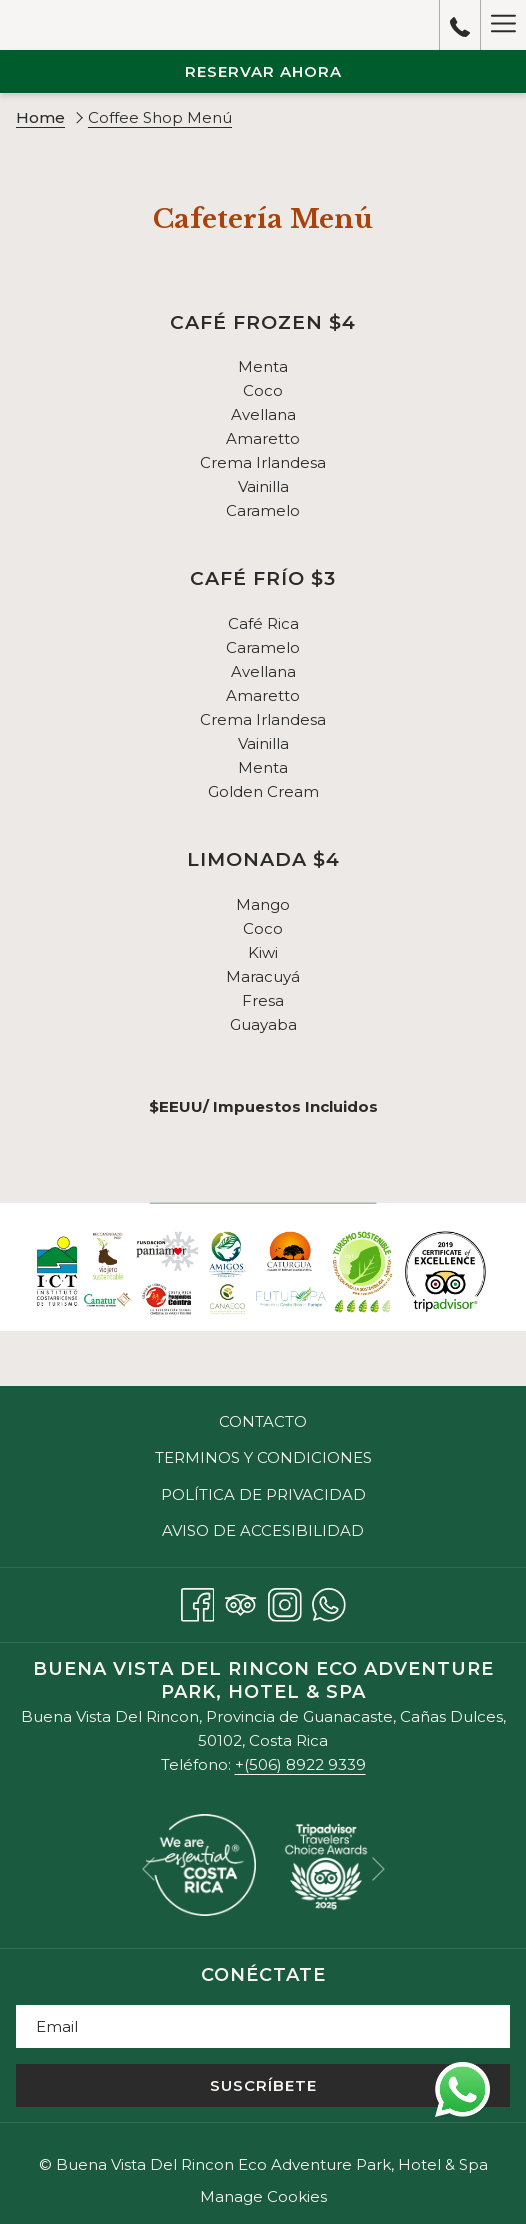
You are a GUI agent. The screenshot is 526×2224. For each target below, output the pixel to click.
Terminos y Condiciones (263, 1457)
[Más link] (503, 25)
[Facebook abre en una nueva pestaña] (198, 1601)
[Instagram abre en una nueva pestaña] (285, 1601)
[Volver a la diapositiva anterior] (148, 1868)
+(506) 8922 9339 (300, 1764)
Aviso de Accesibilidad (263, 1530)
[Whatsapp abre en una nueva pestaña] (329, 1601)
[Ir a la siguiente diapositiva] (378, 1868)
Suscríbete (263, 2085)
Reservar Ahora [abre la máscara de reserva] (263, 71)
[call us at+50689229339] (460, 25)
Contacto (263, 1421)
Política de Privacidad (263, 1494)
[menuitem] (263, 1422)
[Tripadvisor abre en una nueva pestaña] (241, 1601)
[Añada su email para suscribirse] (263, 2026)
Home (40, 117)
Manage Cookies (263, 2196)
